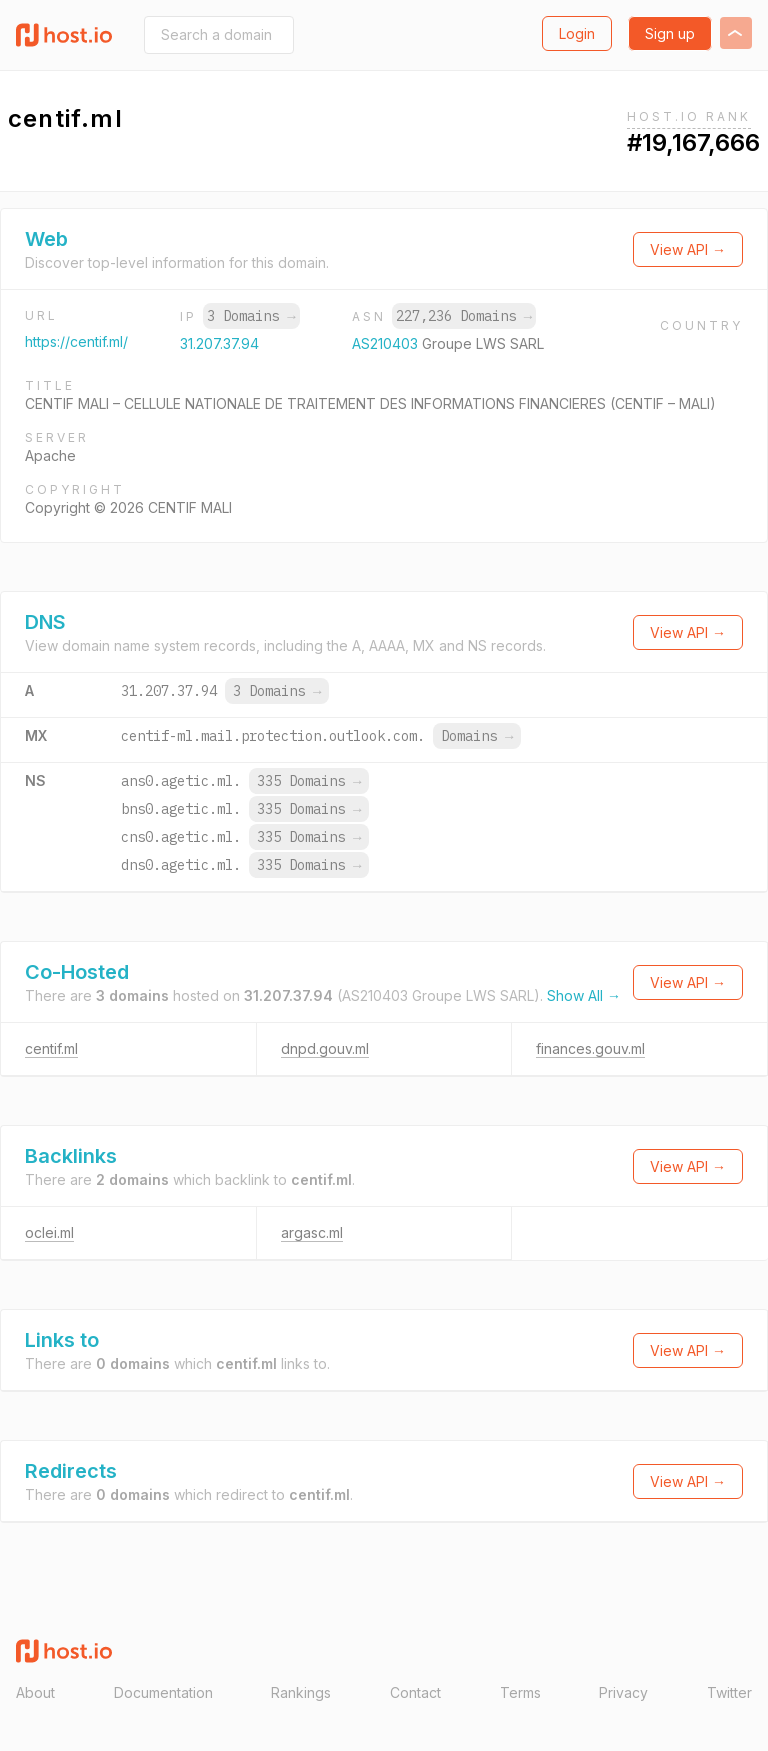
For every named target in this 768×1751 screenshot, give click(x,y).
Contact (415, 1692)
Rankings (301, 1692)
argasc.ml (312, 1232)
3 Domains (251, 316)
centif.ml (51, 1048)
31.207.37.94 (219, 343)
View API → (688, 249)
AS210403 (387, 343)
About (35, 1692)
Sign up (670, 33)
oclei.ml (49, 1232)
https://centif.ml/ (76, 341)
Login (577, 33)
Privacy (623, 1692)
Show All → (584, 995)
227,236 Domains (464, 316)
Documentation (163, 1692)
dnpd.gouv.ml (325, 1048)
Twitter (729, 1692)
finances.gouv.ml (590, 1048)
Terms (520, 1692)
